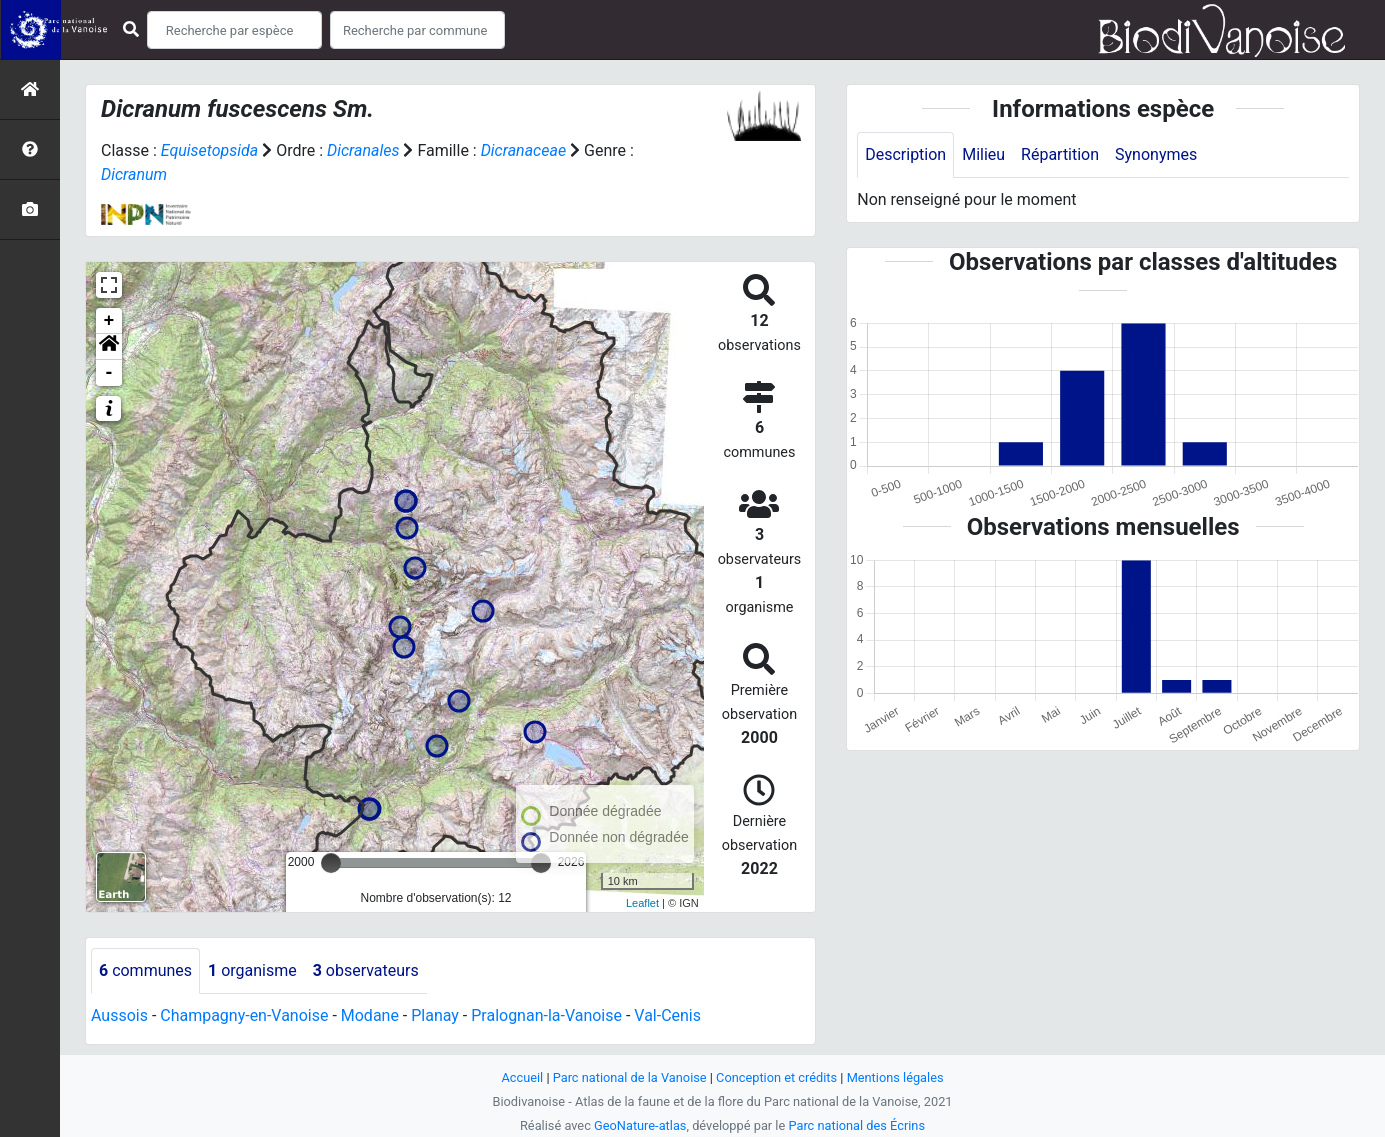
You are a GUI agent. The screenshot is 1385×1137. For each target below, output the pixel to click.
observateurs (366, 970)
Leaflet (642, 903)
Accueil (522, 1077)
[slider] (331, 863)
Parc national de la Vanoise (630, 1077)
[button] (109, 347)
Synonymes (1156, 154)
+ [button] (109, 321)
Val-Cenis (668, 1015)
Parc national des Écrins (856, 1125)
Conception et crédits (776, 1077)
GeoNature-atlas (640, 1125)
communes (145, 970)
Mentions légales (895, 1077)
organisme (252, 970)
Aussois (119, 1015)
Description (905, 154)
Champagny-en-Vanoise (244, 1015)
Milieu (983, 154)
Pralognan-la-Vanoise (547, 1015)
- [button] (109, 373)
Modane (370, 1015)
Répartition (1060, 154)
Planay (436, 1015)
